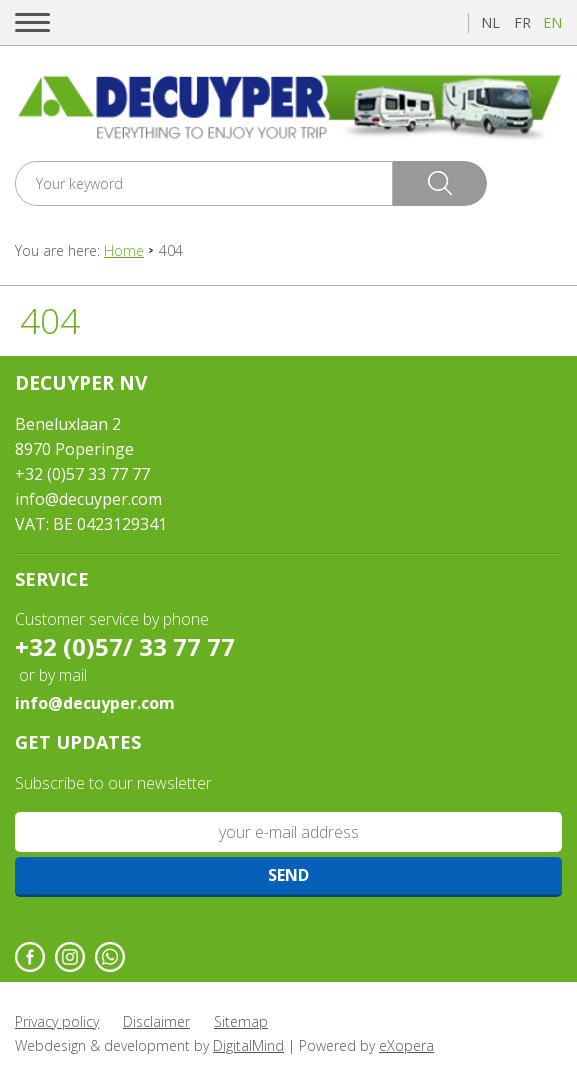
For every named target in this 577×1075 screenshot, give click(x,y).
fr (522, 22)
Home (124, 250)
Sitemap (241, 1021)
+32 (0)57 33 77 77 (82, 474)
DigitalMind (248, 1045)
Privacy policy (57, 1021)
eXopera (406, 1045)
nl (490, 22)
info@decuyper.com (88, 499)
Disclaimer (156, 1021)
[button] (32, 22)
